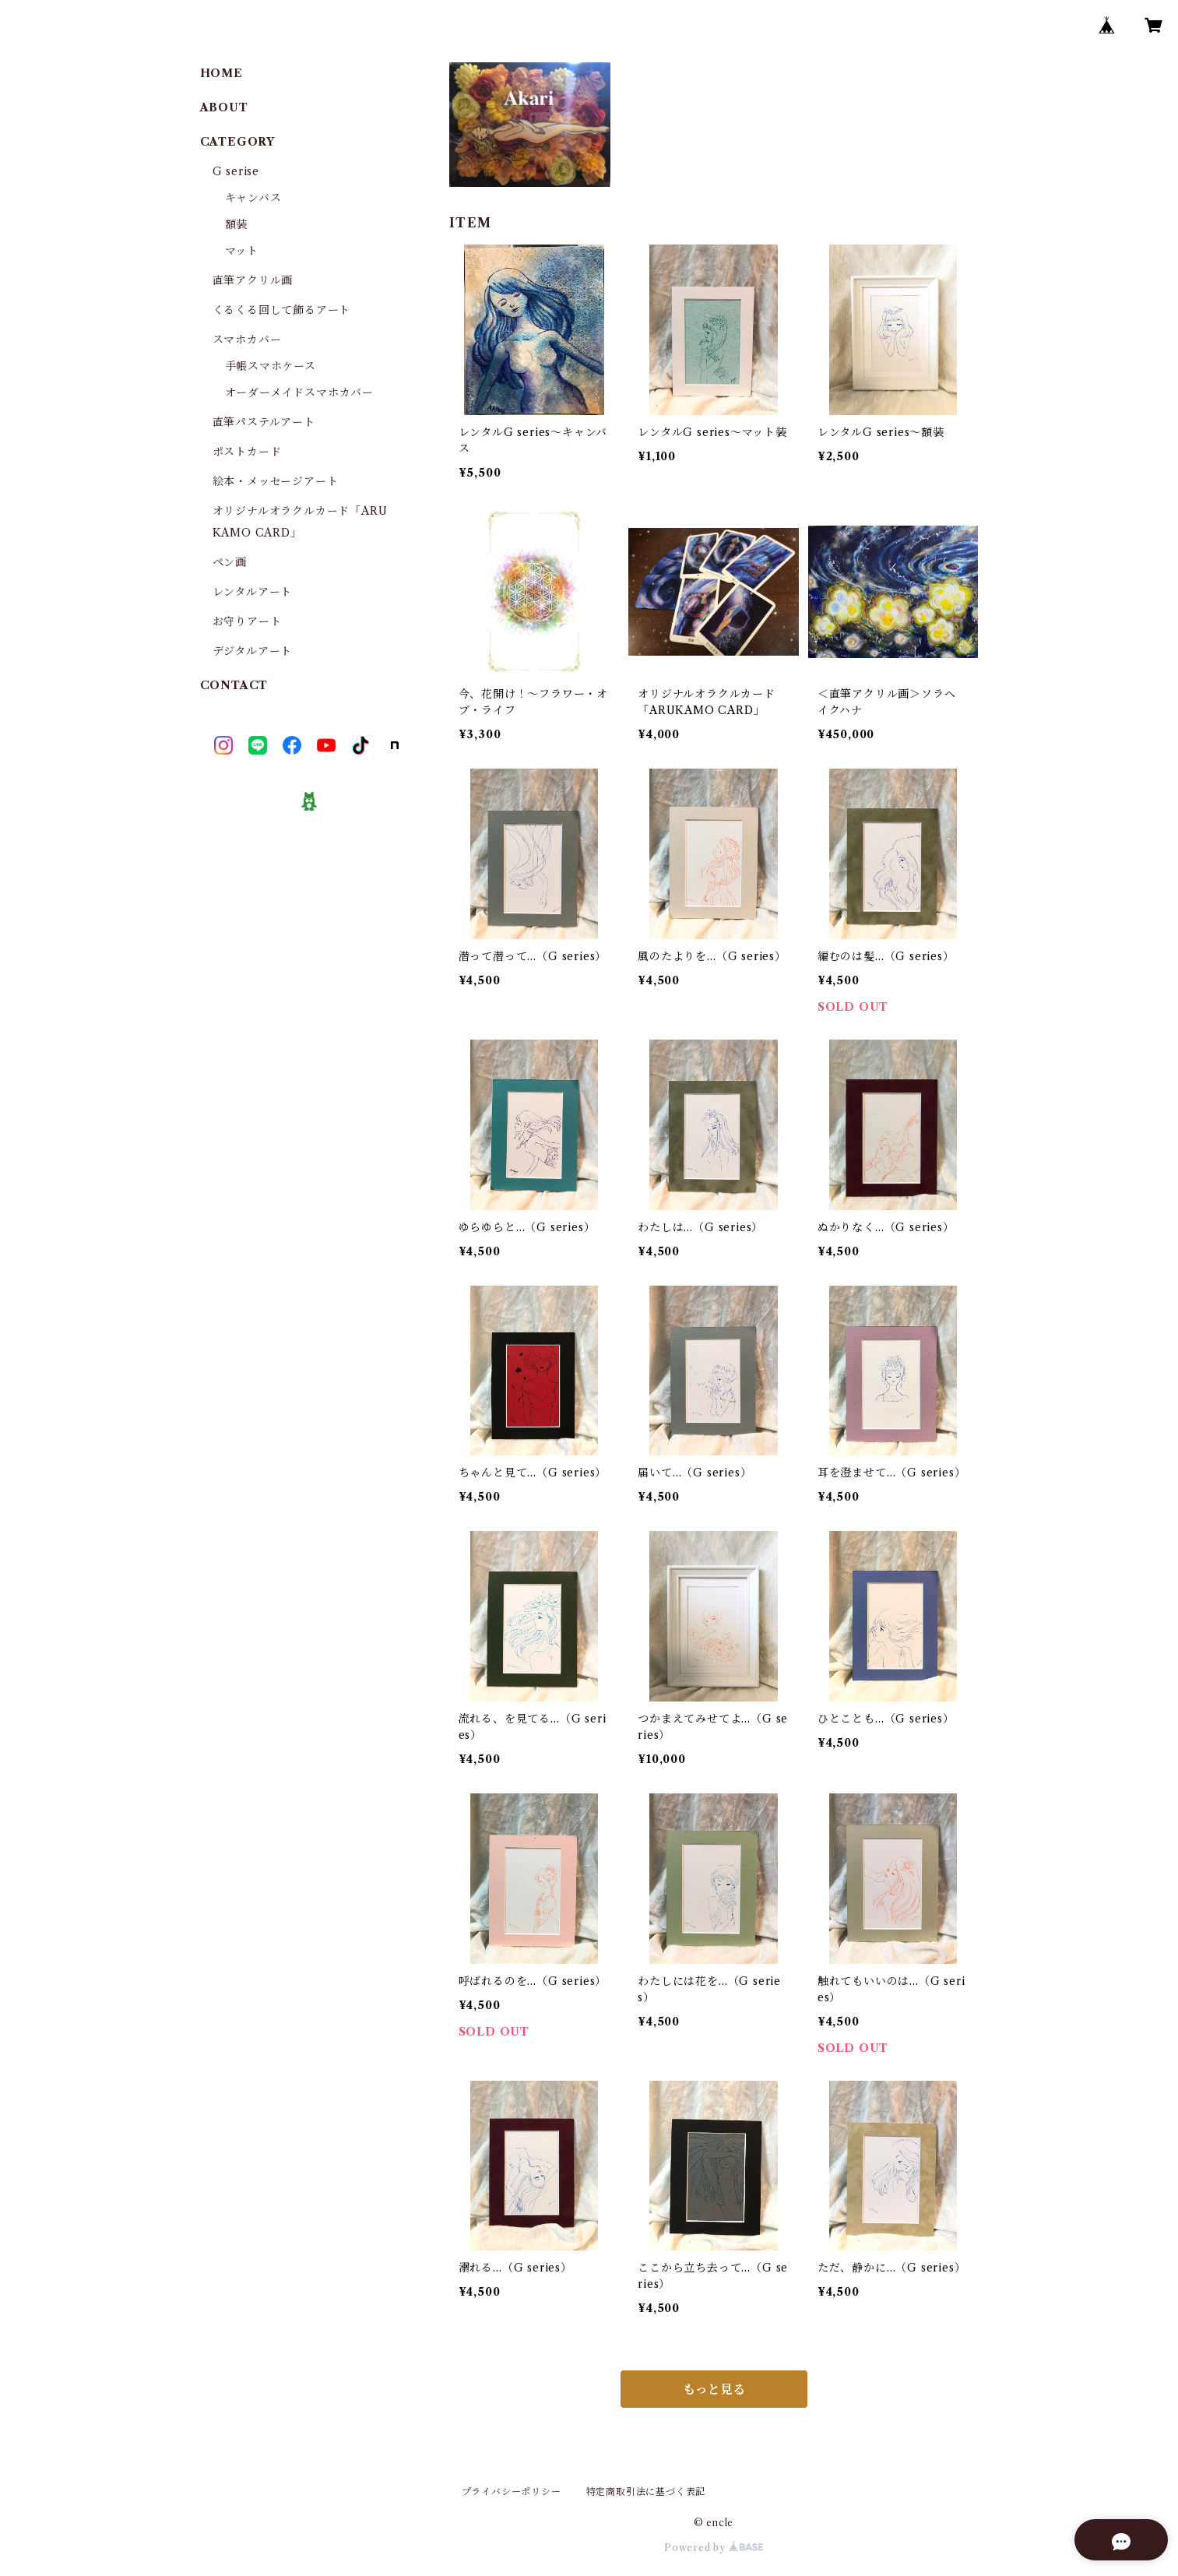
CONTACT (234, 685)
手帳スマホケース (270, 366)
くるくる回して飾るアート (282, 310)
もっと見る (714, 2389)
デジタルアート (253, 651)
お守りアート (247, 621)
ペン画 (230, 562)
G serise (236, 171)
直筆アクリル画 (253, 280)
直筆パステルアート (264, 422)
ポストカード (247, 452)
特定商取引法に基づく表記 (646, 2491)
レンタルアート (253, 592)
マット (241, 251)
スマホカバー (247, 340)
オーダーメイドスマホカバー (299, 392)
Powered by (713, 2547)
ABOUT (224, 107)
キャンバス (253, 198)
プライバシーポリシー (511, 2491)
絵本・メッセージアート (276, 481)
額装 (236, 224)
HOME (221, 73)
